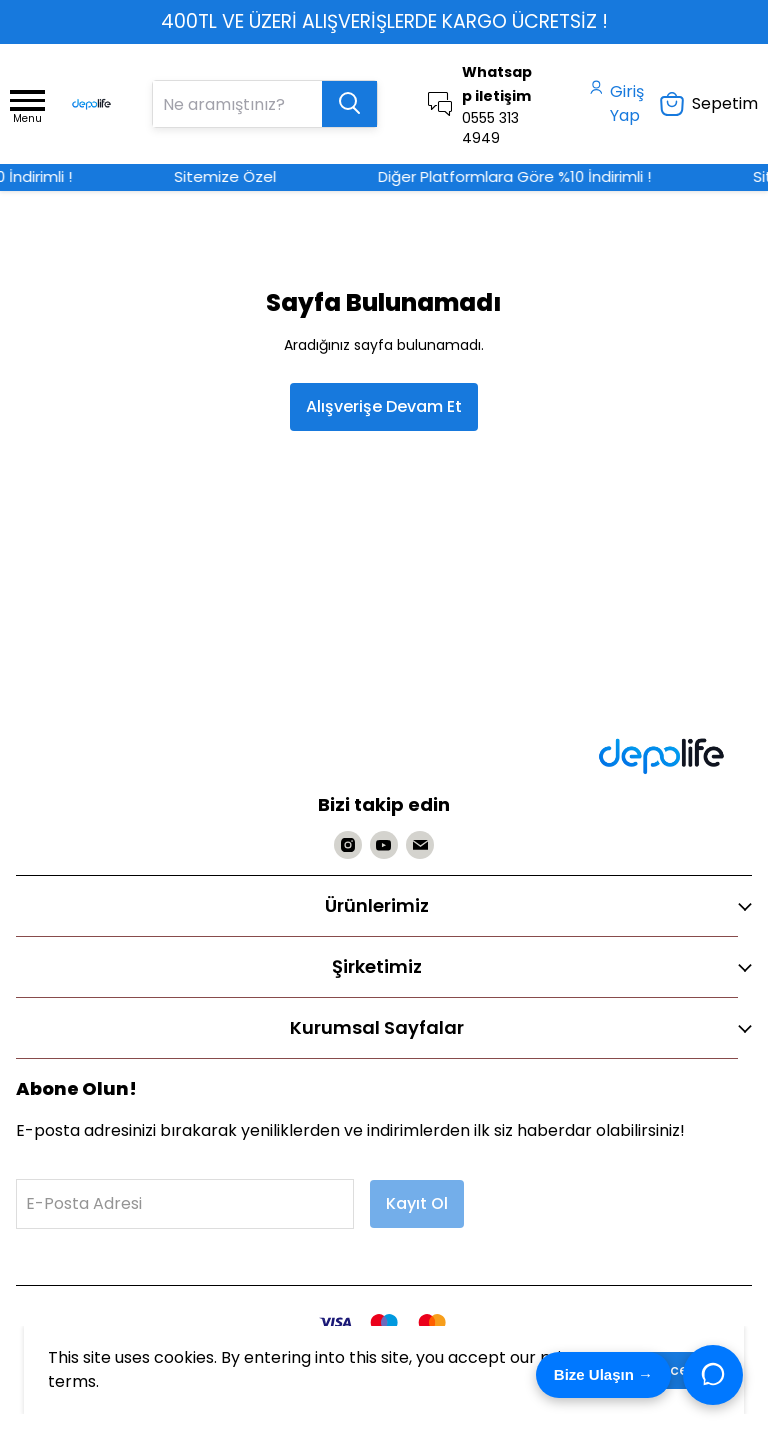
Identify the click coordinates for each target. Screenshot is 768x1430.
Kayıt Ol (417, 1203)
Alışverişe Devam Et (384, 406)
